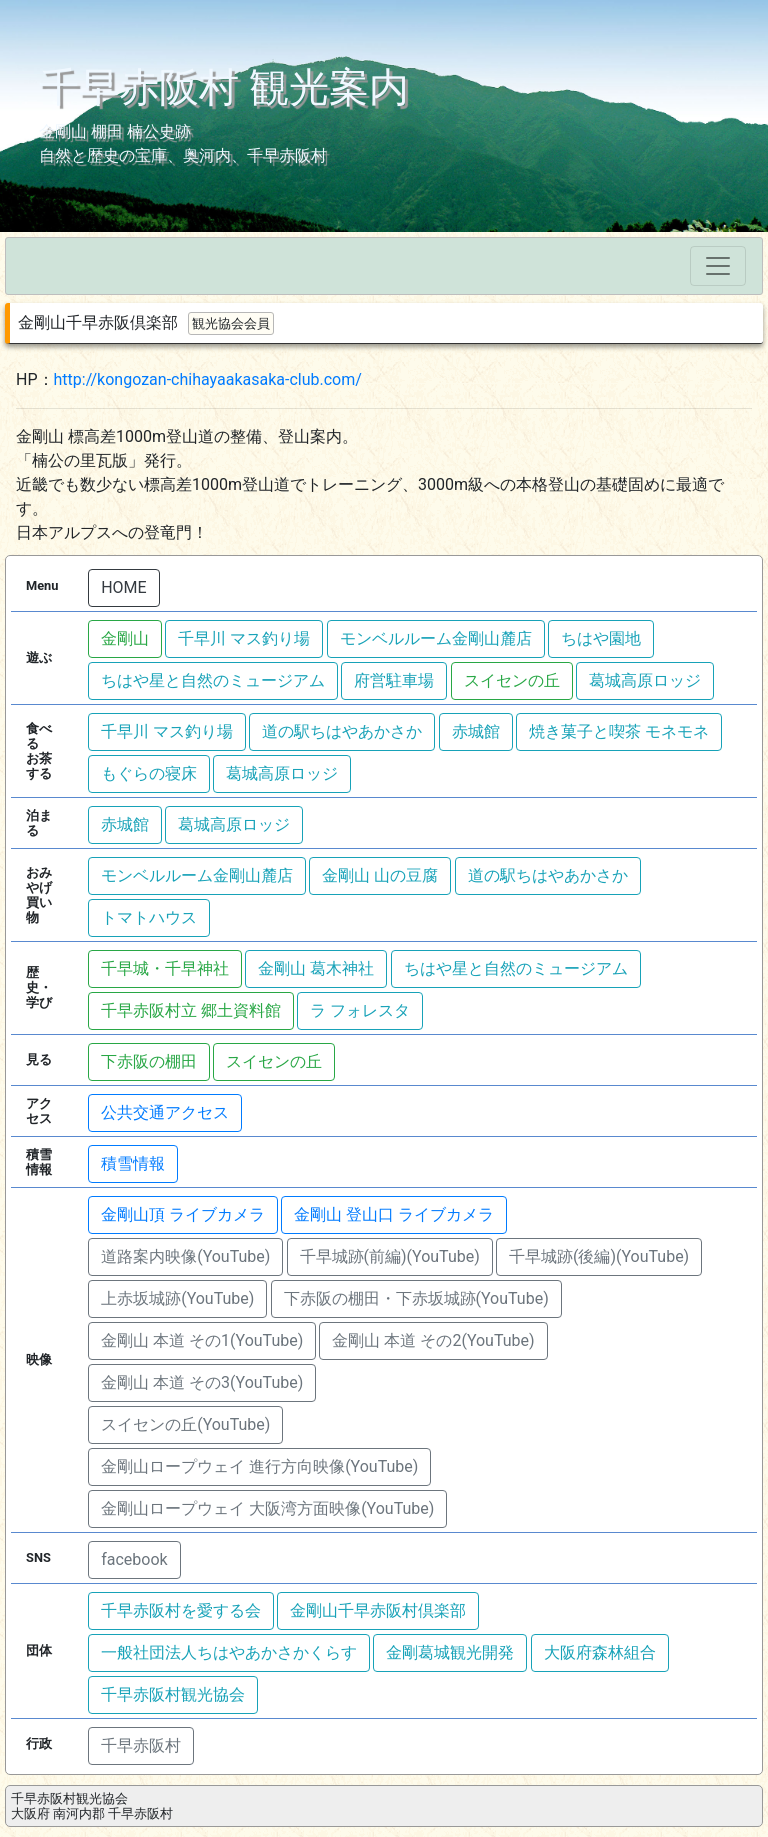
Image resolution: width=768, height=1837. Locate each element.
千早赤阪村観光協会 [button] (173, 1694)
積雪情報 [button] (133, 1163)
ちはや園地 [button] (601, 638)
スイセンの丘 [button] (512, 680)
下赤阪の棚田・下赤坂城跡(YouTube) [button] (416, 1298)
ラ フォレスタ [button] (360, 1010)
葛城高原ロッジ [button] (645, 680)
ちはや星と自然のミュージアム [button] (213, 680)
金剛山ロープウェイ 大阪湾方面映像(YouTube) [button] (267, 1508)
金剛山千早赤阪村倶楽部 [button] (378, 1610)
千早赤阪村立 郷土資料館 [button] (191, 1010)
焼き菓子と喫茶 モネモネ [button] (619, 731)
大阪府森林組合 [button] (600, 1652)
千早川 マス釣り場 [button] (244, 638)
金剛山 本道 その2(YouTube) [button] (433, 1340)
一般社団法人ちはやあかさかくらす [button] (229, 1652)
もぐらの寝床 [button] (149, 773)
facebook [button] (134, 1559)
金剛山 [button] (125, 638)
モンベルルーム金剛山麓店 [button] (436, 638)
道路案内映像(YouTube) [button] (185, 1256)
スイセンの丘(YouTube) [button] (185, 1424)
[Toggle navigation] (718, 266)
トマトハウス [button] (149, 917)
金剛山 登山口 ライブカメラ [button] (394, 1214)
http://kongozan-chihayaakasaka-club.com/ (208, 379)
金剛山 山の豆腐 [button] (380, 875)
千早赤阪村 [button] (141, 1745)
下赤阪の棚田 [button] (149, 1061)
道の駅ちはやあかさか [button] (342, 731)
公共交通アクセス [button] (165, 1112)
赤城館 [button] (476, 731)
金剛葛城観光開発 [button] (450, 1652)
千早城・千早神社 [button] (165, 968)
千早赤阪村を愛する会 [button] (181, 1610)
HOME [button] (123, 587)
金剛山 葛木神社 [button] (316, 968)
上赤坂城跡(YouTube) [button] (177, 1298)
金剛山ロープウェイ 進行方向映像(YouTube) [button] (259, 1466)
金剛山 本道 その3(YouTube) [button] (202, 1382)
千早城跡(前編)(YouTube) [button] (390, 1256)
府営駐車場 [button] (394, 680)
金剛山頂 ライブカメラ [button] (183, 1214)
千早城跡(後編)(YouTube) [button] (599, 1256)
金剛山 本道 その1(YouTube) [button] (202, 1340)
